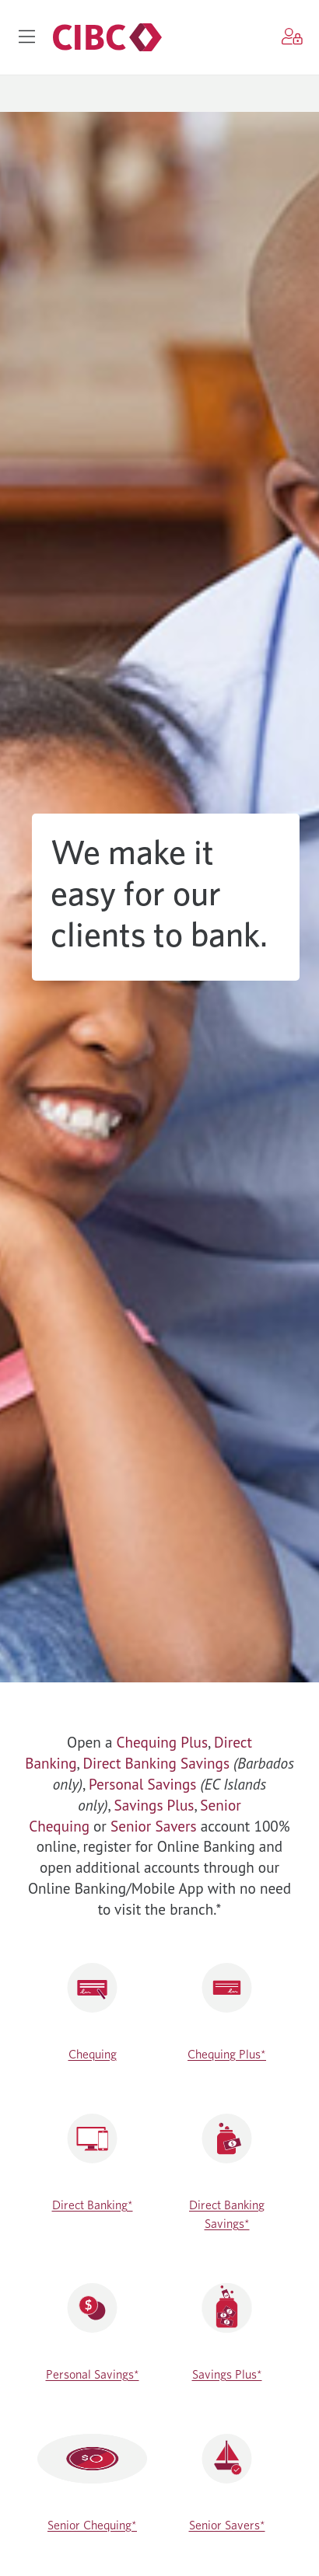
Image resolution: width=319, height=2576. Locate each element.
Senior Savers (153, 1825)
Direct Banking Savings (156, 1763)
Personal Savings (142, 1783)
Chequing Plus (162, 1742)
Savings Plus (154, 1804)
